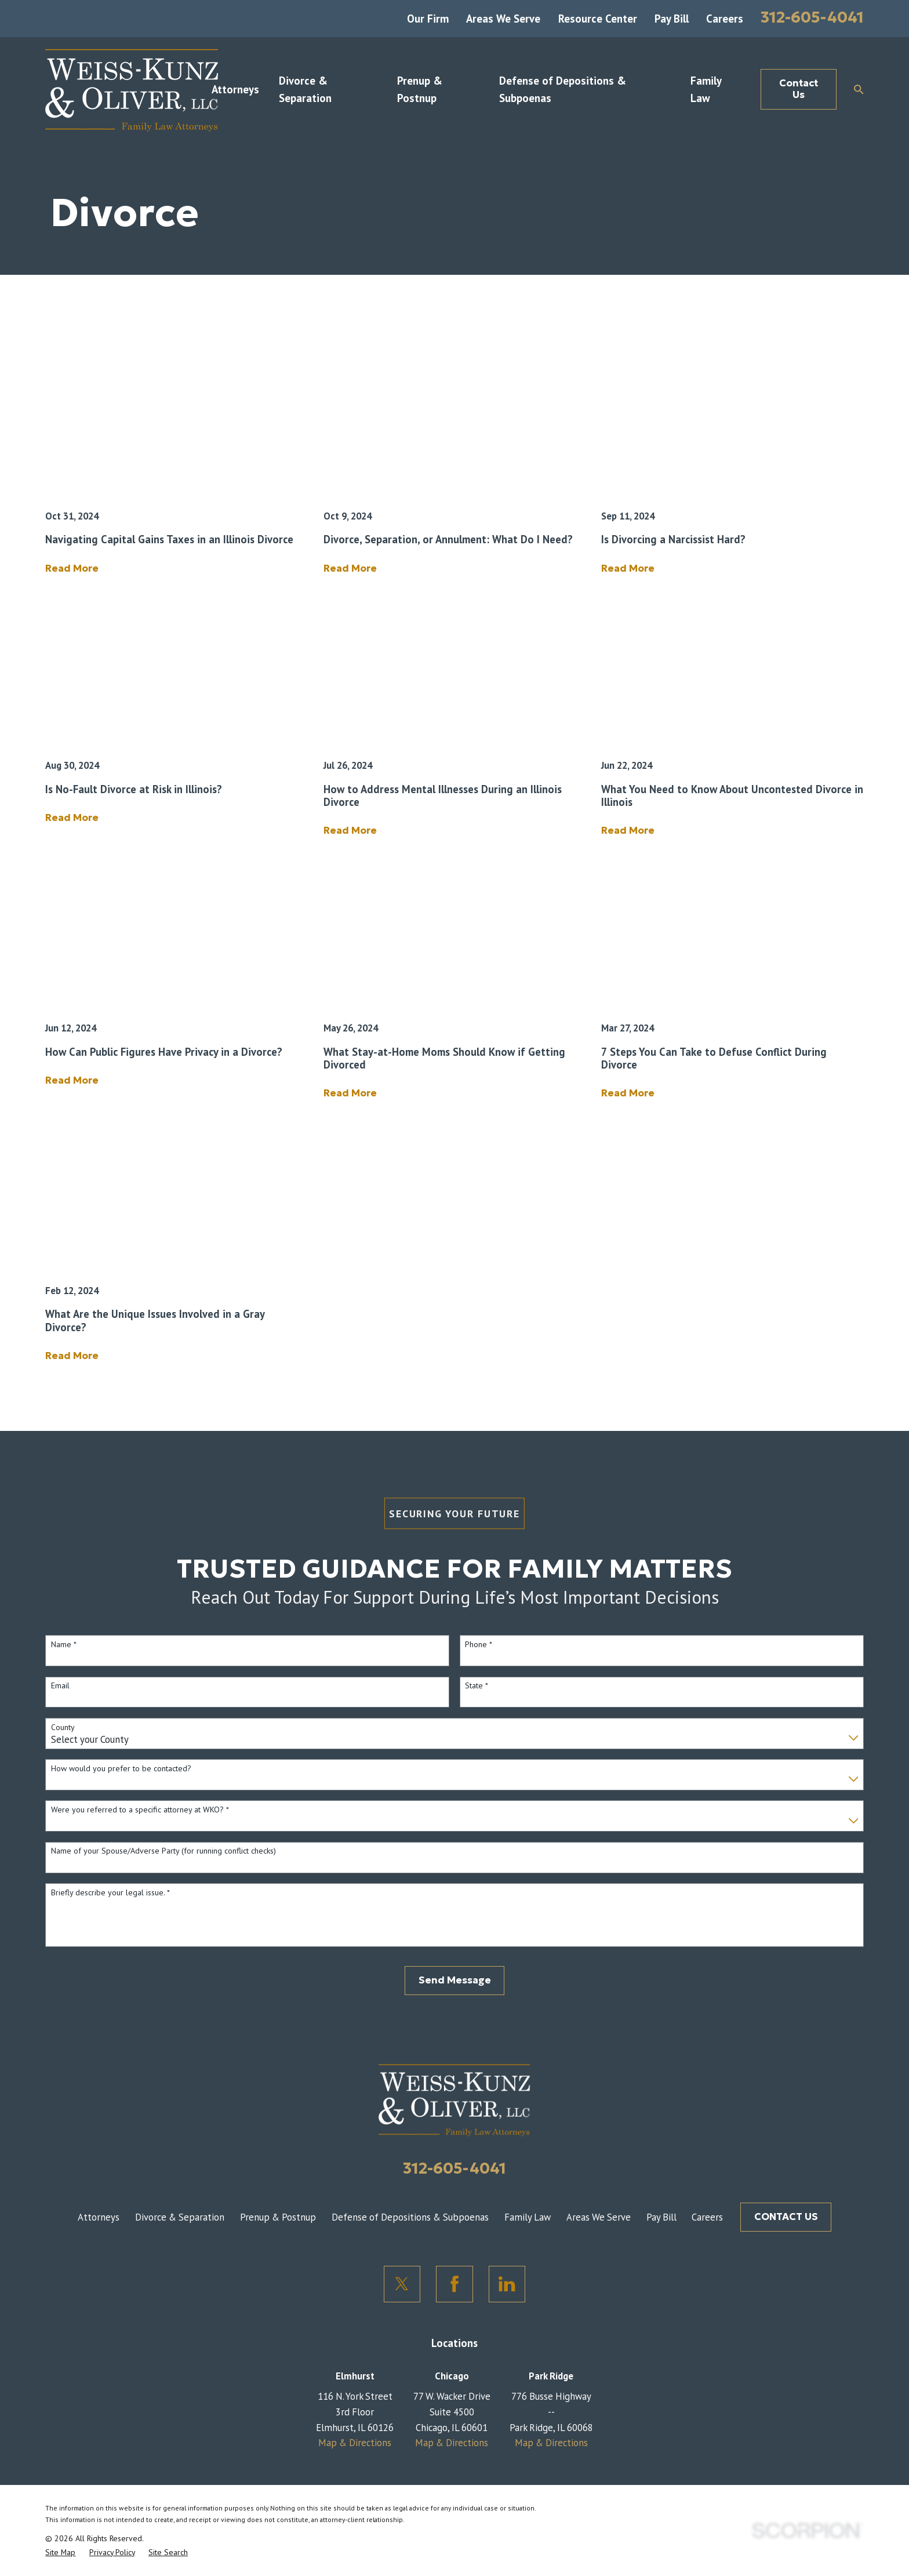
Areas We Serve (503, 19)
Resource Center (597, 19)
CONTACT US (786, 2217)
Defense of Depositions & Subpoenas (410, 2217)
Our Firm (428, 19)
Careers (724, 19)
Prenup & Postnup (278, 2217)
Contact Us (798, 89)
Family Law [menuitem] (705, 89)
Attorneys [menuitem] (235, 89)
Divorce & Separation (179, 2217)
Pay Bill (672, 19)
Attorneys (98, 2217)
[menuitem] (60, 2552)
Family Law (527, 2217)
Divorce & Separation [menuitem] (305, 89)
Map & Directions (354, 2442)
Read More (72, 569)
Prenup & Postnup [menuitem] (419, 89)
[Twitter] (402, 2284)
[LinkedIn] (507, 2284)
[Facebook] (454, 2284)
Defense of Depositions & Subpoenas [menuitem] (562, 89)
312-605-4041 (812, 17)
